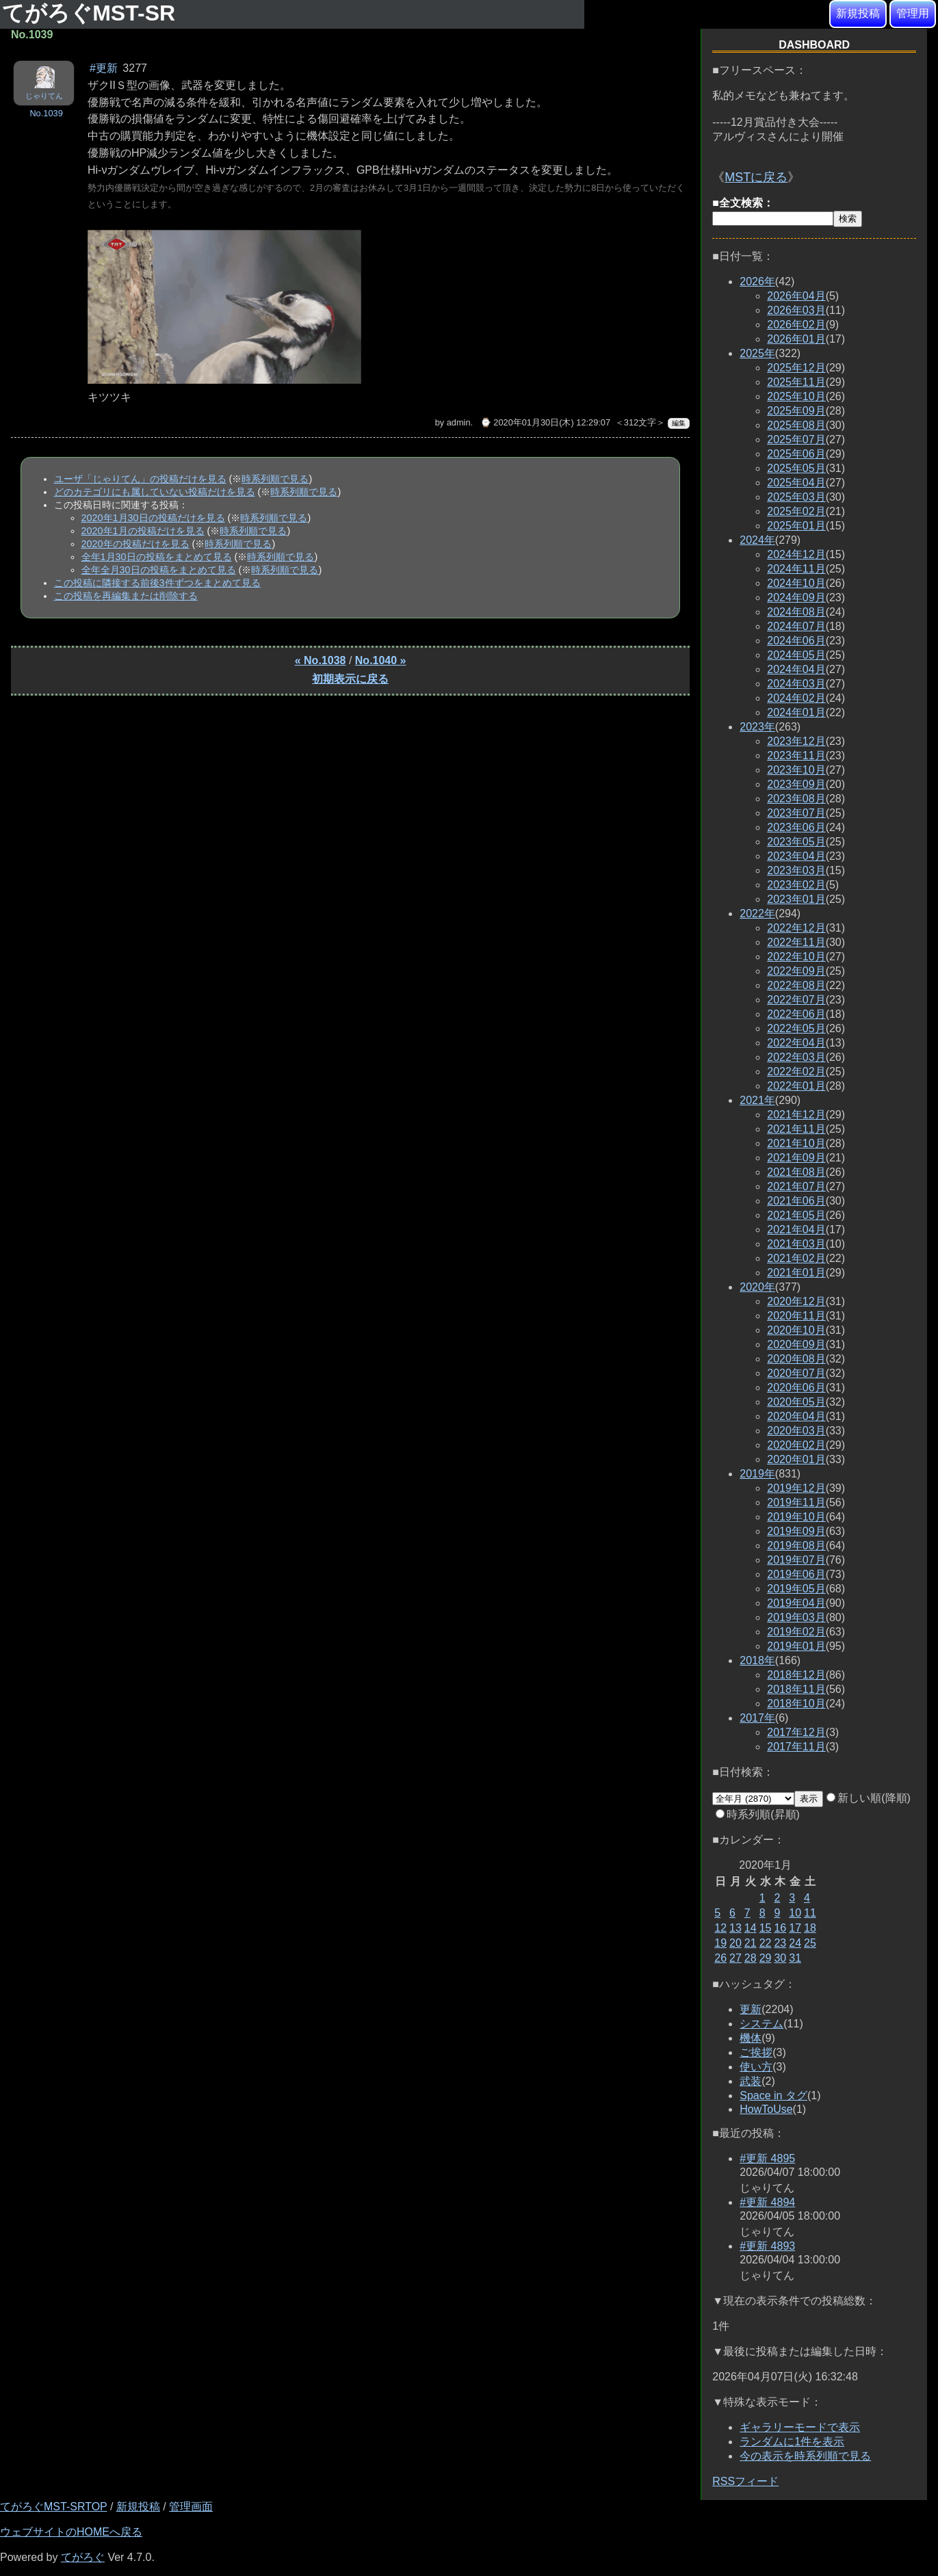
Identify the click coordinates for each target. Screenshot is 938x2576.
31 (795, 1958)
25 (810, 1943)
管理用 (912, 13)
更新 (750, 2009)
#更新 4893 (767, 2246)
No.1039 (45, 113)
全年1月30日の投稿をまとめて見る (156, 556)
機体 (750, 2038)
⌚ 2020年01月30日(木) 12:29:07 (545, 422)
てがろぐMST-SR (91, 13)
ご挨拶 (756, 2052)
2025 (757, 353)
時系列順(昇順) (758, 1814)
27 (735, 1958)
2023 (757, 727)
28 (750, 1958)
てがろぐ (83, 2557)
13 (735, 1928)
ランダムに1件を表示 (792, 2441)
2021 (757, 1100)
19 (720, 1943)
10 (795, 1913)
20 (735, 1943)
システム (761, 2023)
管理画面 (191, 2506)
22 (765, 1943)
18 (810, 1928)
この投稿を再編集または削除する (126, 595)
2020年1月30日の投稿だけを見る (153, 517)
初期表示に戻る (350, 679)
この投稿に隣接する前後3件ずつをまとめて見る (157, 582)
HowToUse (766, 2109)
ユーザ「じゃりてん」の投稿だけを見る (140, 478)
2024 (757, 540)
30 (780, 1958)
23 (780, 1943)
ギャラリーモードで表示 (800, 2427)
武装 (750, 2081)
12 (720, 1928)
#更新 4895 (767, 2158)
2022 (757, 913)
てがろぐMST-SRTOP (53, 2506)
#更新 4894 (767, 2202)
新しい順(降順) (868, 1798)
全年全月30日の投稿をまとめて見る (158, 569)
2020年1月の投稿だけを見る (143, 530)
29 (765, 1958)
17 (795, 1928)
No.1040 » (380, 660)
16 (780, 1928)
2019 (757, 1474)
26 (720, 1958)
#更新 (104, 68)
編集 (679, 423)
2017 (757, 1718)
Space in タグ (773, 2095)
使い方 (756, 2067)
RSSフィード (745, 2481)
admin (459, 422)
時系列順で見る (275, 478)
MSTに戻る (756, 177)
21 (750, 1943)
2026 (757, 281)
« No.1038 (320, 660)
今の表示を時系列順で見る (805, 2456)
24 (795, 1943)
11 (810, 1913)
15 (765, 1928)
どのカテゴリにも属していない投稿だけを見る (154, 491)
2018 (757, 1660)
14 (750, 1928)
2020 (757, 1287)
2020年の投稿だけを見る (135, 543)
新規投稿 (858, 13)
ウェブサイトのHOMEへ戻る (71, 2532)
